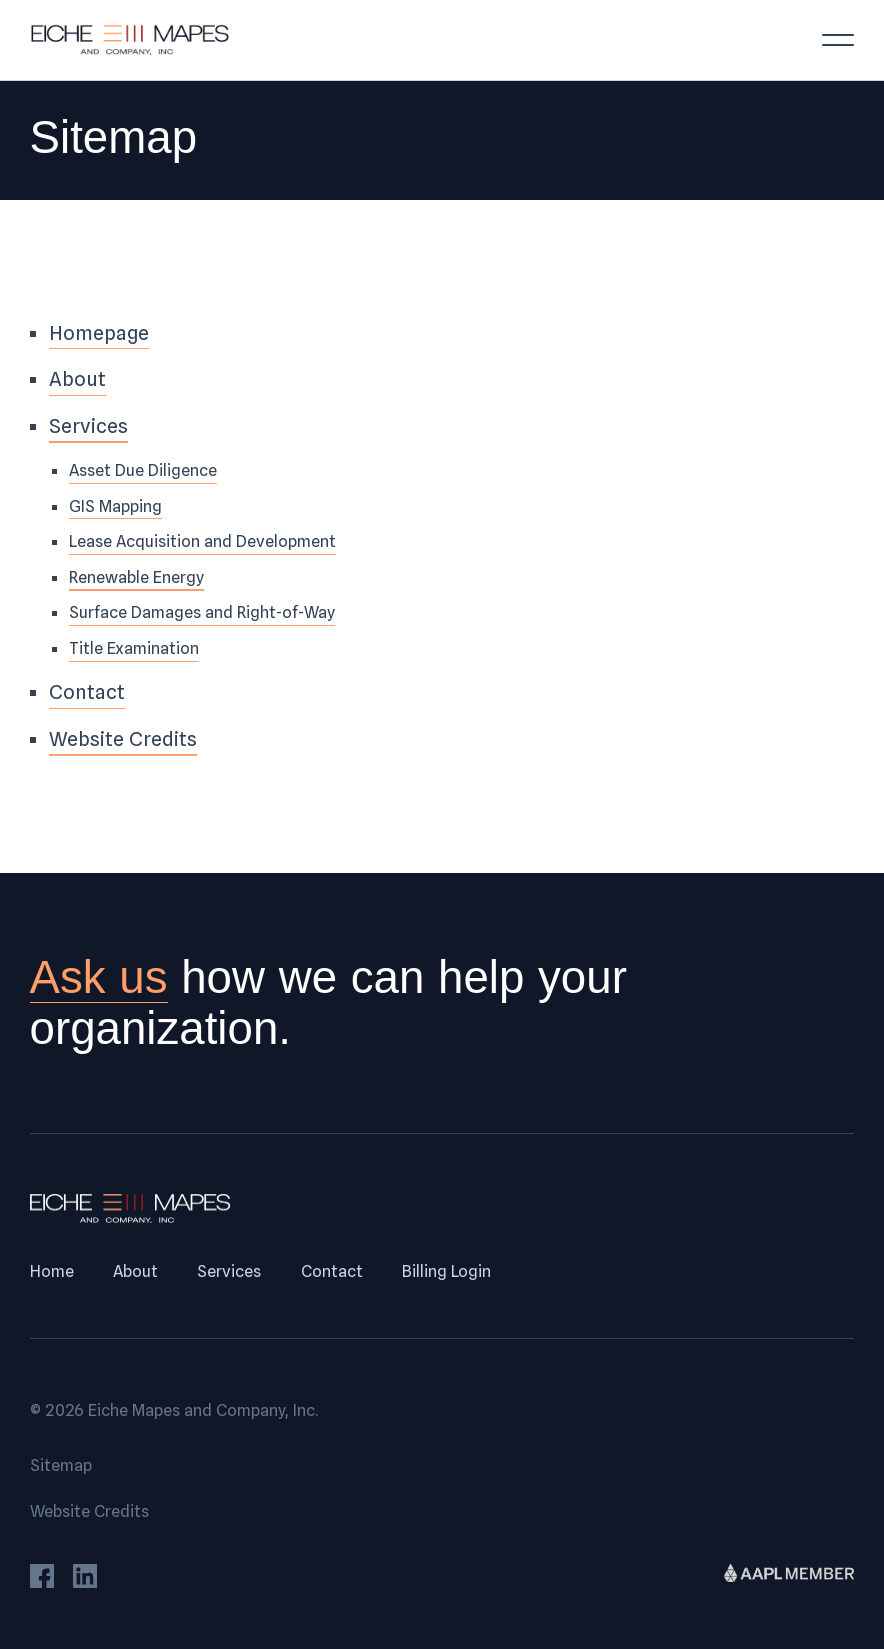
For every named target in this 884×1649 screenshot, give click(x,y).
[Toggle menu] (838, 40)
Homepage (99, 333)
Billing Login (446, 1271)
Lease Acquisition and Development (202, 541)
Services (88, 426)
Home (52, 1271)
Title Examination (134, 648)
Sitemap (61, 1465)
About (77, 379)
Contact (87, 692)
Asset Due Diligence (143, 470)
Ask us (99, 977)
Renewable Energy (136, 577)
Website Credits (123, 739)
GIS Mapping (115, 506)
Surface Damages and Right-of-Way (202, 612)
